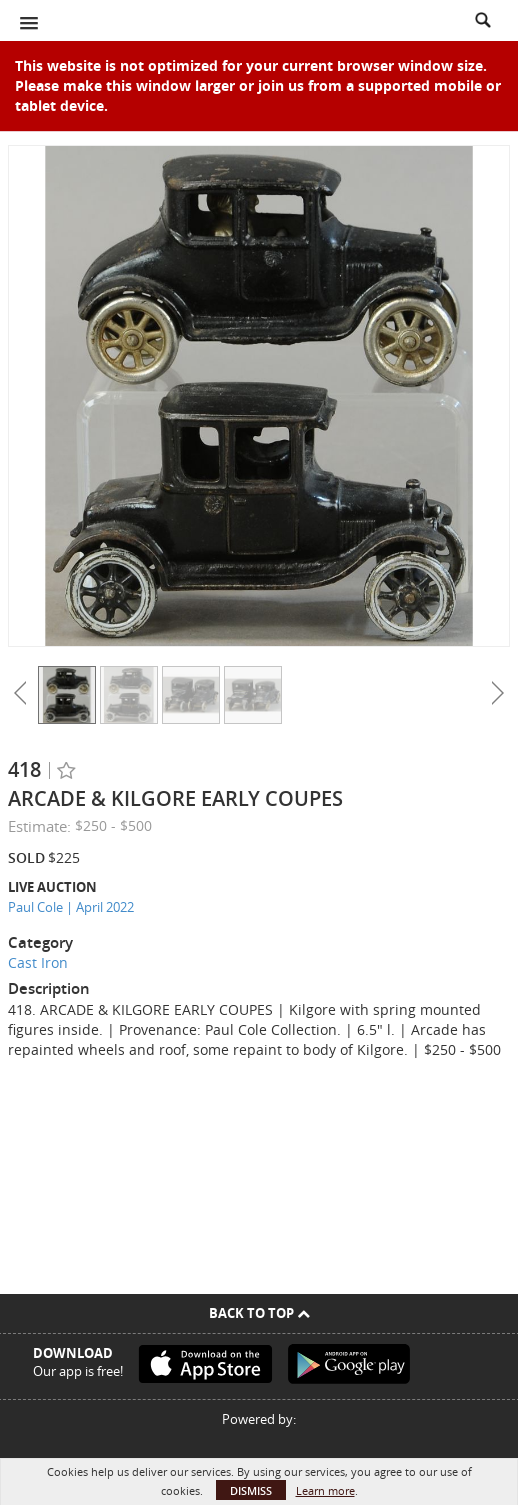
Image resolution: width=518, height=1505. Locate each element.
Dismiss (251, 1490)
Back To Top (259, 1313)
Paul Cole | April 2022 (71, 907)
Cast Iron (38, 962)
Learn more (325, 1490)
